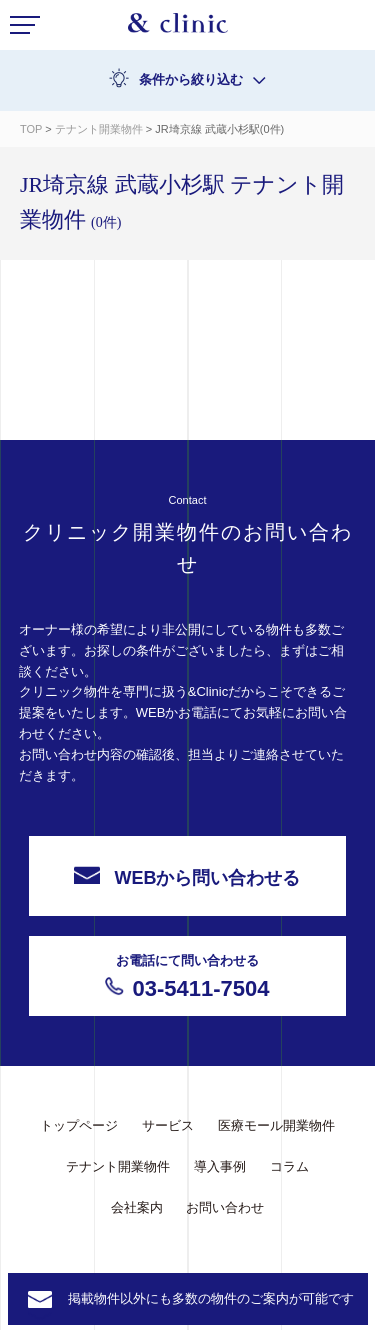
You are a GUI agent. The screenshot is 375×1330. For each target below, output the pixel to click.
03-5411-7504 (188, 976)
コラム (289, 1166)
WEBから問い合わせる (187, 877)
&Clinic (178, 28)
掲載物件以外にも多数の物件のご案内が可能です (211, 1298)
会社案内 (137, 1207)
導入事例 (220, 1166)
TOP (31, 129)
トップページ (79, 1125)
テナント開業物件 (100, 129)
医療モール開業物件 (276, 1125)
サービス (168, 1125)
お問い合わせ (225, 1207)
